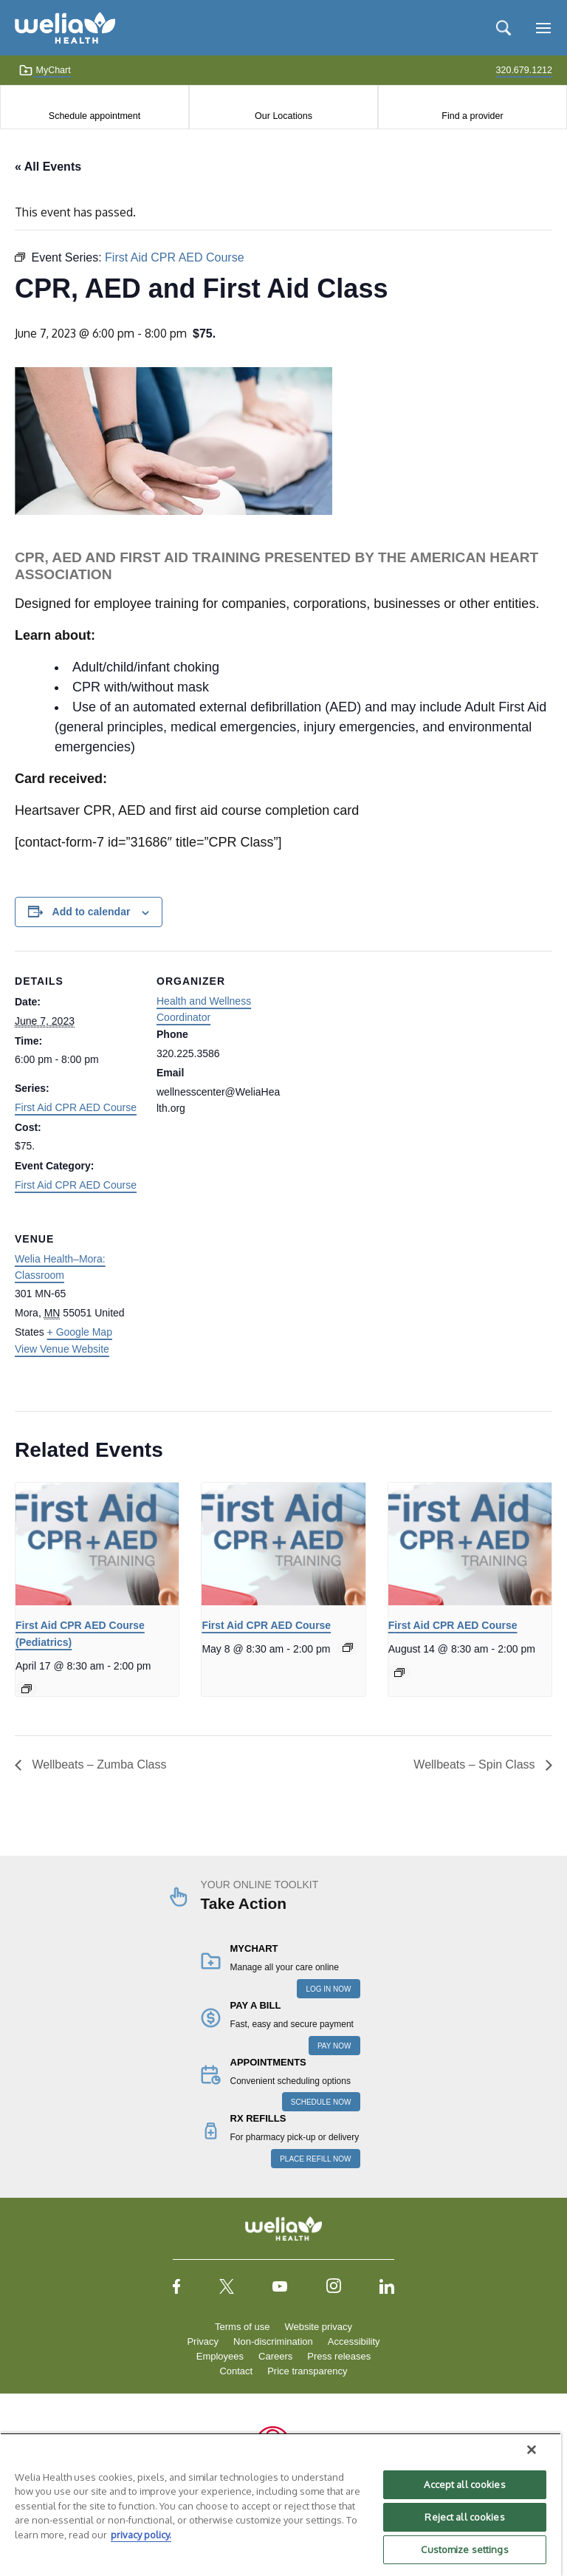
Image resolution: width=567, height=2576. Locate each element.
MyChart (44, 70)
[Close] (531, 2449)
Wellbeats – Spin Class (475, 1764)
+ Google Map (79, 1332)
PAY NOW (334, 2046)
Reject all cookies (464, 2517)
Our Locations (283, 116)
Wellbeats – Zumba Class (97, 1764)
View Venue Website (62, 1349)
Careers (275, 2356)
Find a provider (472, 116)
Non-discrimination (273, 2341)
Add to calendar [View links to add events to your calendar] (91, 912)
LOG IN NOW (328, 1989)
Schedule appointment (94, 116)
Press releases (339, 2356)
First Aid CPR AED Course (76, 1107)
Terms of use (242, 2326)
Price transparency (307, 2371)
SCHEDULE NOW (321, 2102)
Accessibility (354, 2341)
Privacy (203, 2341)
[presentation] (97, 1544)
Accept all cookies (464, 2484)
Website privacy (318, 2326)
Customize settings (464, 2549)
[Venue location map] (234, 1310)
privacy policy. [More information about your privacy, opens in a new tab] (141, 2535)
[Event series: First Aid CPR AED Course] (26, 1688)
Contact (235, 2371)
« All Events (48, 166)
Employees (220, 2356)
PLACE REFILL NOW (315, 2159)
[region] (280, 2504)
